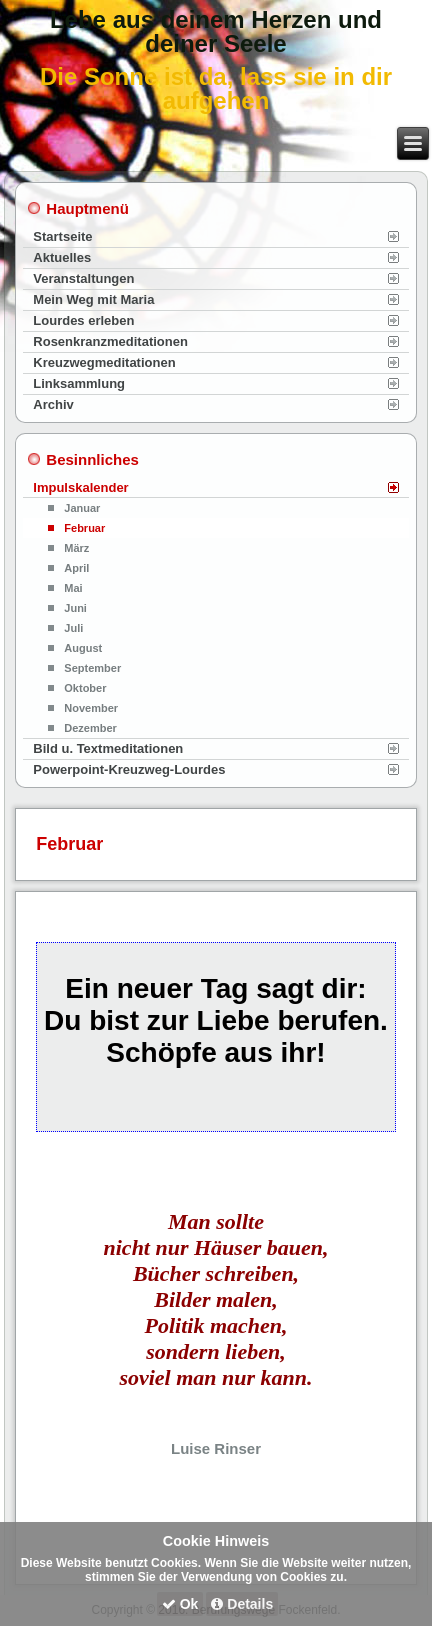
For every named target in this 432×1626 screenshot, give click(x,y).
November (91, 708)
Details (242, 1604)
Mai (73, 588)
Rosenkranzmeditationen (110, 341)
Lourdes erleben (83, 320)
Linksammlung (79, 383)
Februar (84, 528)
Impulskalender (80, 487)
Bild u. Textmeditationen (108, 748)
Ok (180, 1604)
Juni (75, 608)
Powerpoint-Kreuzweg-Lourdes (129, 769)
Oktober (85, 688)
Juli (73, 628)
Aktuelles (62, 257)
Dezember (90, 728)
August (83, 648)
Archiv (53, 404)
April (76, 568)
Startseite (62, 236)
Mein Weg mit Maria (93, 299)
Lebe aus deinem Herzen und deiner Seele (216, 31)
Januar (82, 508)
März (76, 548)
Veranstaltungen (83, 278)
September (92, 668)
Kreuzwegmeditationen (104, 362)
